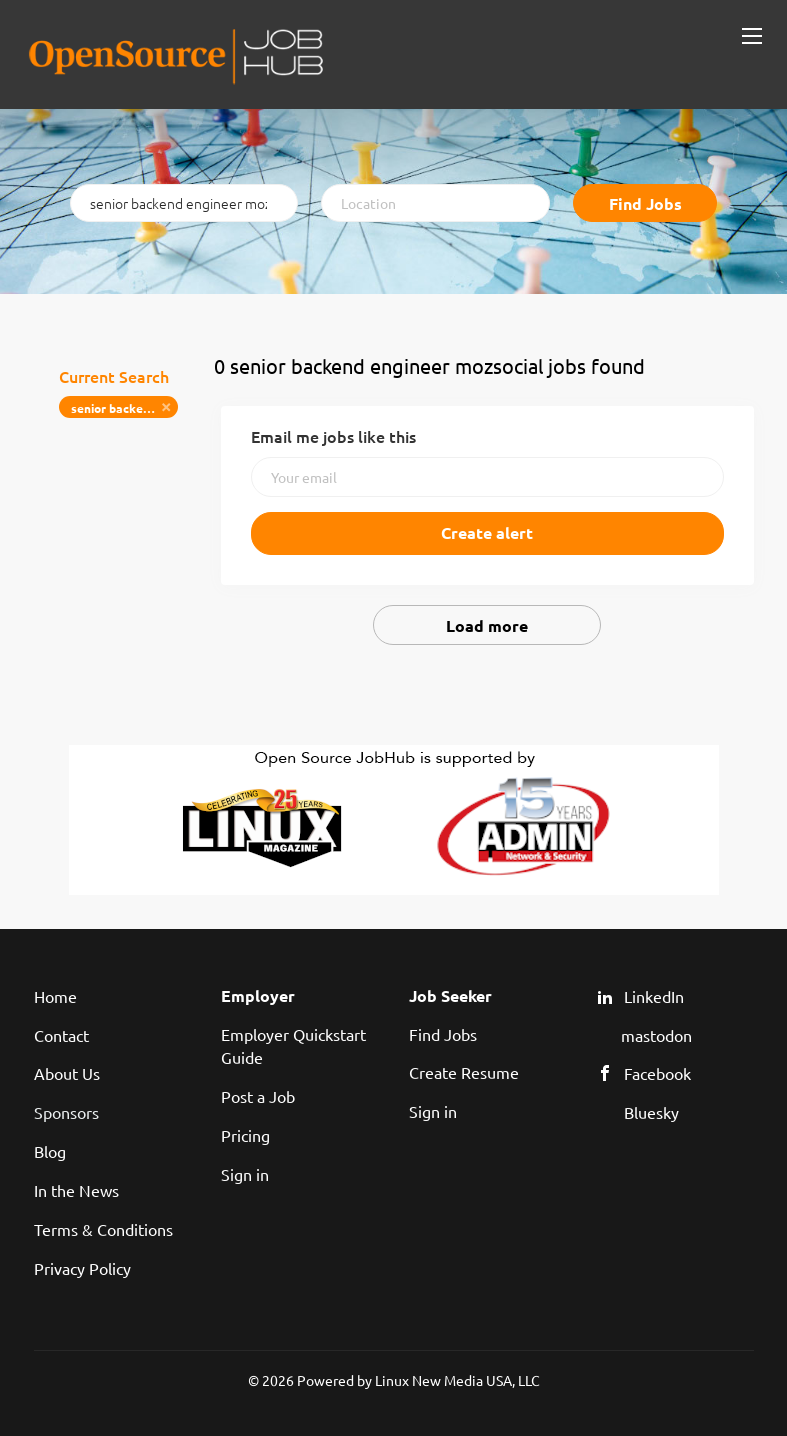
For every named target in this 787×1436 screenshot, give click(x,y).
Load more (487, 625)
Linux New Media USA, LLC (457, 1380)
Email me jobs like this (333, 436)
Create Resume (464, 1072)
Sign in (245, 1174)
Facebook (657, 1073)
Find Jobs (645, 203)
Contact (61, 1035)
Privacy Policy (82, 1268)
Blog (50, 1151)
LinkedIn (654, 996)
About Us (67, 1073)
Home (55, 996)
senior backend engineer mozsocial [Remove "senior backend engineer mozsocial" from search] (124, 408)
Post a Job (258, 1096)
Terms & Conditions (103, 1229)
